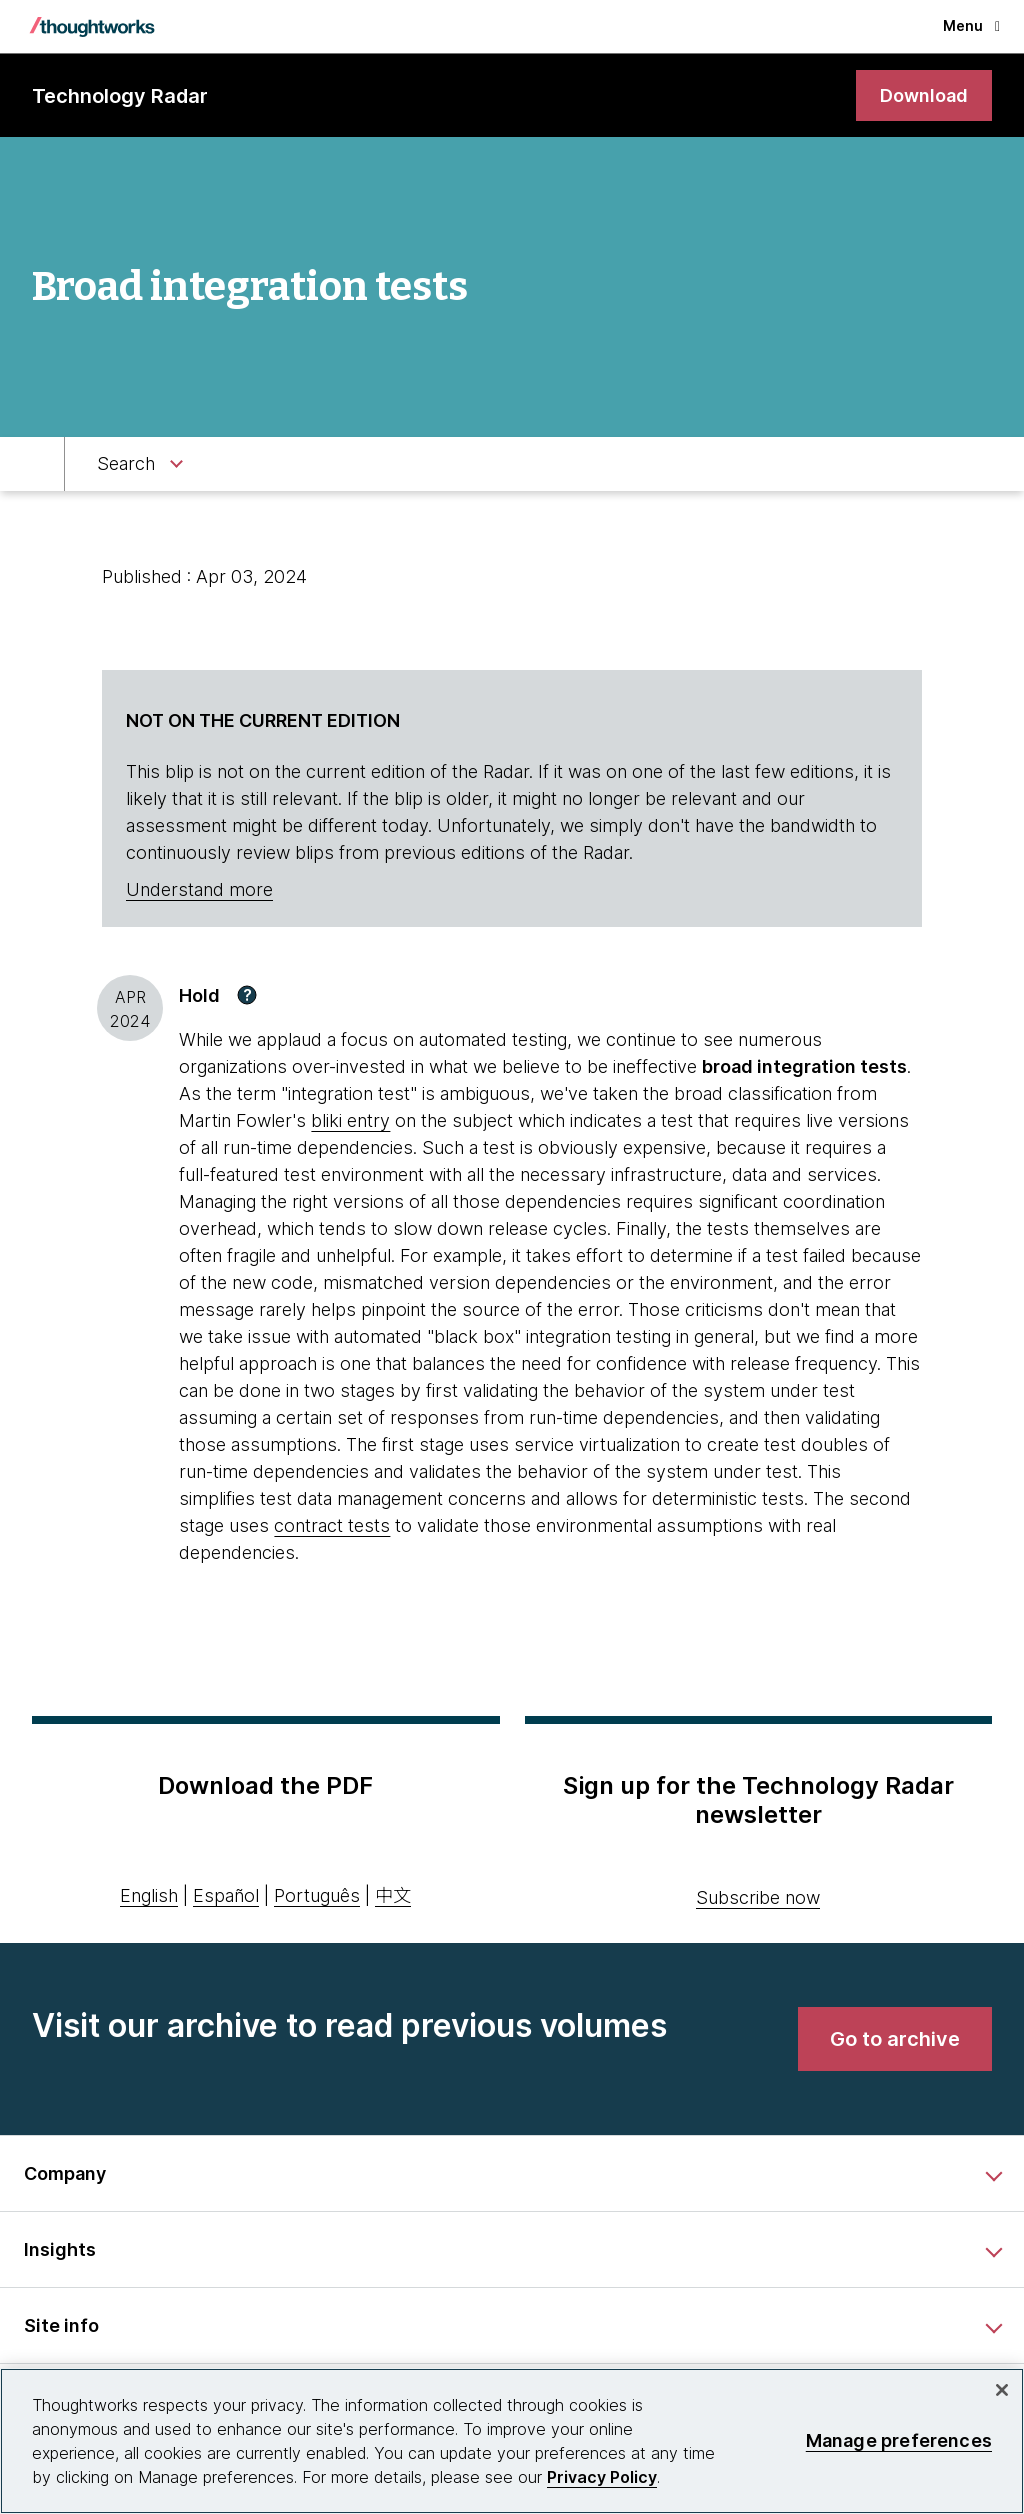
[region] (512, 2441)
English (149, 1895)
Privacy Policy (602, 2477)
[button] (247, 995)
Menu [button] (971, 25)
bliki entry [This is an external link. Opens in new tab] (350, 1120)
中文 (393, 1895)
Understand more (199, 889)
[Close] (1002, 2390)
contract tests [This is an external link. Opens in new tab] (332, 1525)
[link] (924, 95)
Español (226, 1895)
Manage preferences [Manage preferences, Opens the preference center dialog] (899, 2440)
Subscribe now (758, 1897)
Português (317, 1895)
